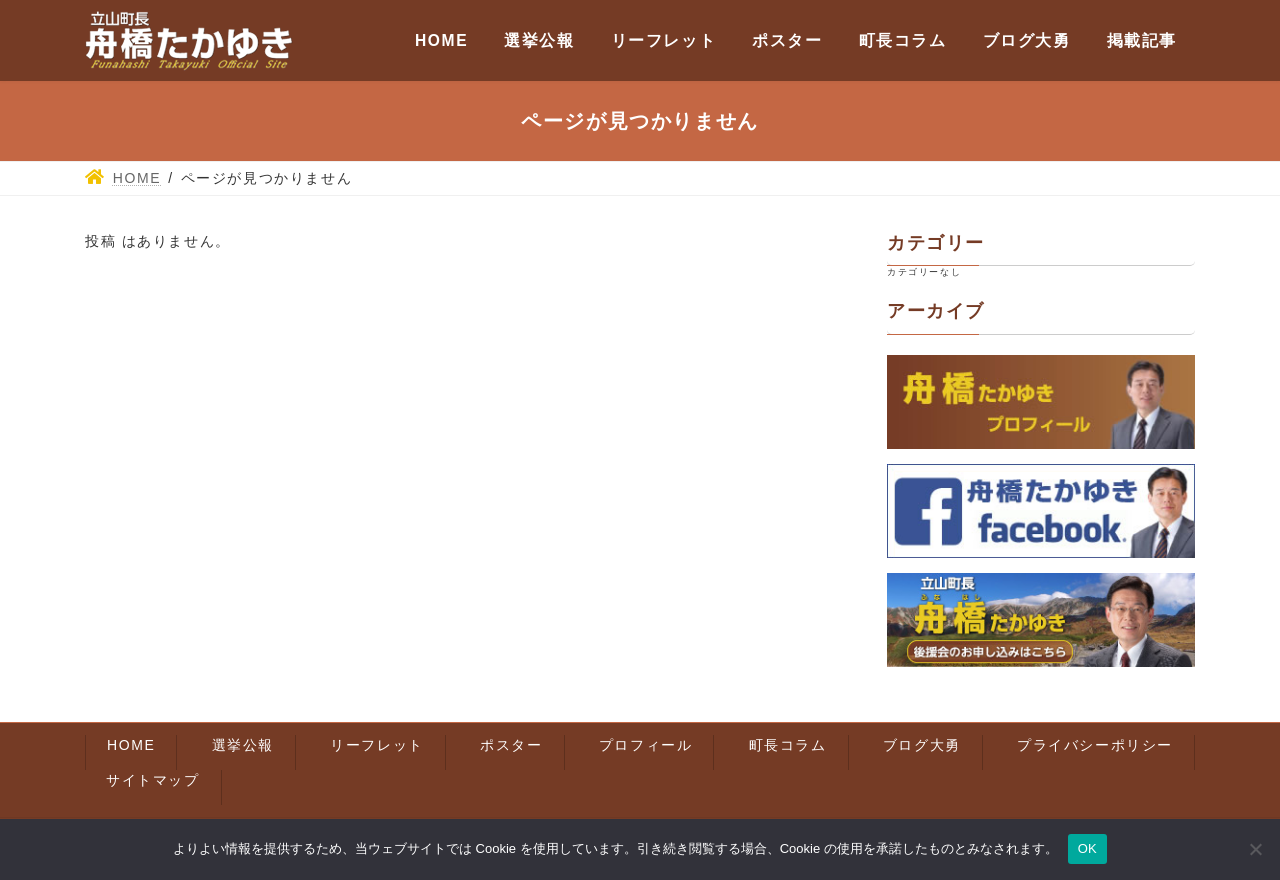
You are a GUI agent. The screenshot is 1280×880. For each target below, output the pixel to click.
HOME (131, 745)
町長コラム (788, 745)
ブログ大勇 (922, 745)
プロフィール (646, 745)
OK (1087, 848)
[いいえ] (1255, 849)
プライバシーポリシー (1095, 745)
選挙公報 (243, 745)
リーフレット (377, 745)
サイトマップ (153, 780)
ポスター (511, 745)
